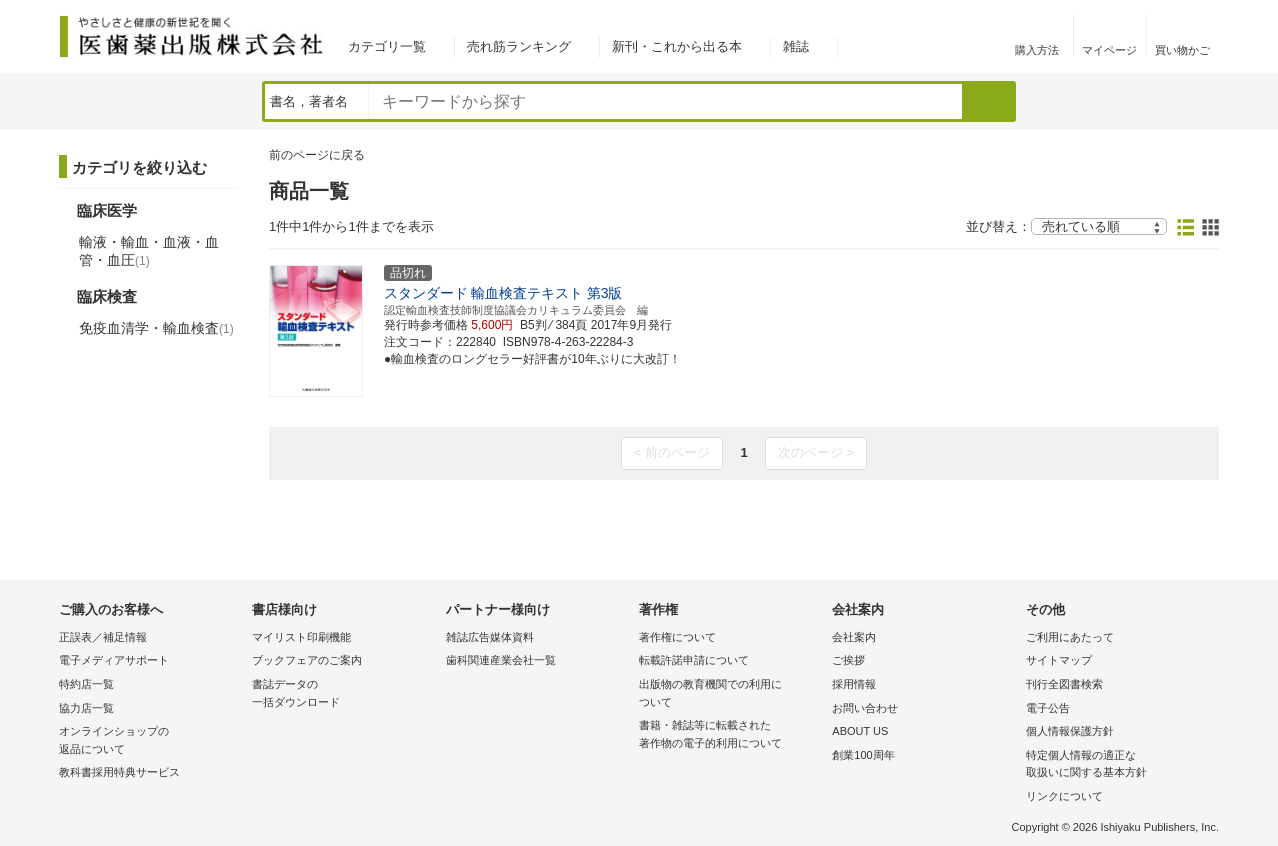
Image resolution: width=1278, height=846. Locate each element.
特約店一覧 (86, 684)
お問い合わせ (865, 708)
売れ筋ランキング (519, 46)
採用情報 (854, 684)
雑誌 (796, 46)
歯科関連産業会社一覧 (501, 660)
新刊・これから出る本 (677, 46)
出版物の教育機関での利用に (730, 694)
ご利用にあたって (1070, 637)
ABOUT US (860, 731)
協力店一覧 (86, 708)
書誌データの (343, 694)
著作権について (677, 637)
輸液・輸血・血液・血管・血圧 (149, 251)
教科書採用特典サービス (119, 772)
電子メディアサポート (114, 660)
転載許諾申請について (694, 660)
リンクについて (1064, 796)
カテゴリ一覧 (387, 46)
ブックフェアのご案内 (307, 660)
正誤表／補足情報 (103, 637)
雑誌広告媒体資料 (490, 637)
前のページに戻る (317, 155)
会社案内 (854, 637)
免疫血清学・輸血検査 (156, 328)
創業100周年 (863, 755)
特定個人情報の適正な (1117, 765)
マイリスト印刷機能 (301, 637)
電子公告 (1048, 708)
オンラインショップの (150, 741)
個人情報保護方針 (1070, 731)
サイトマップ (1059, 660)
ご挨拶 (848, 660)
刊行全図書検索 (1064, 684)
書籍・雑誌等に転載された (730, 735)
